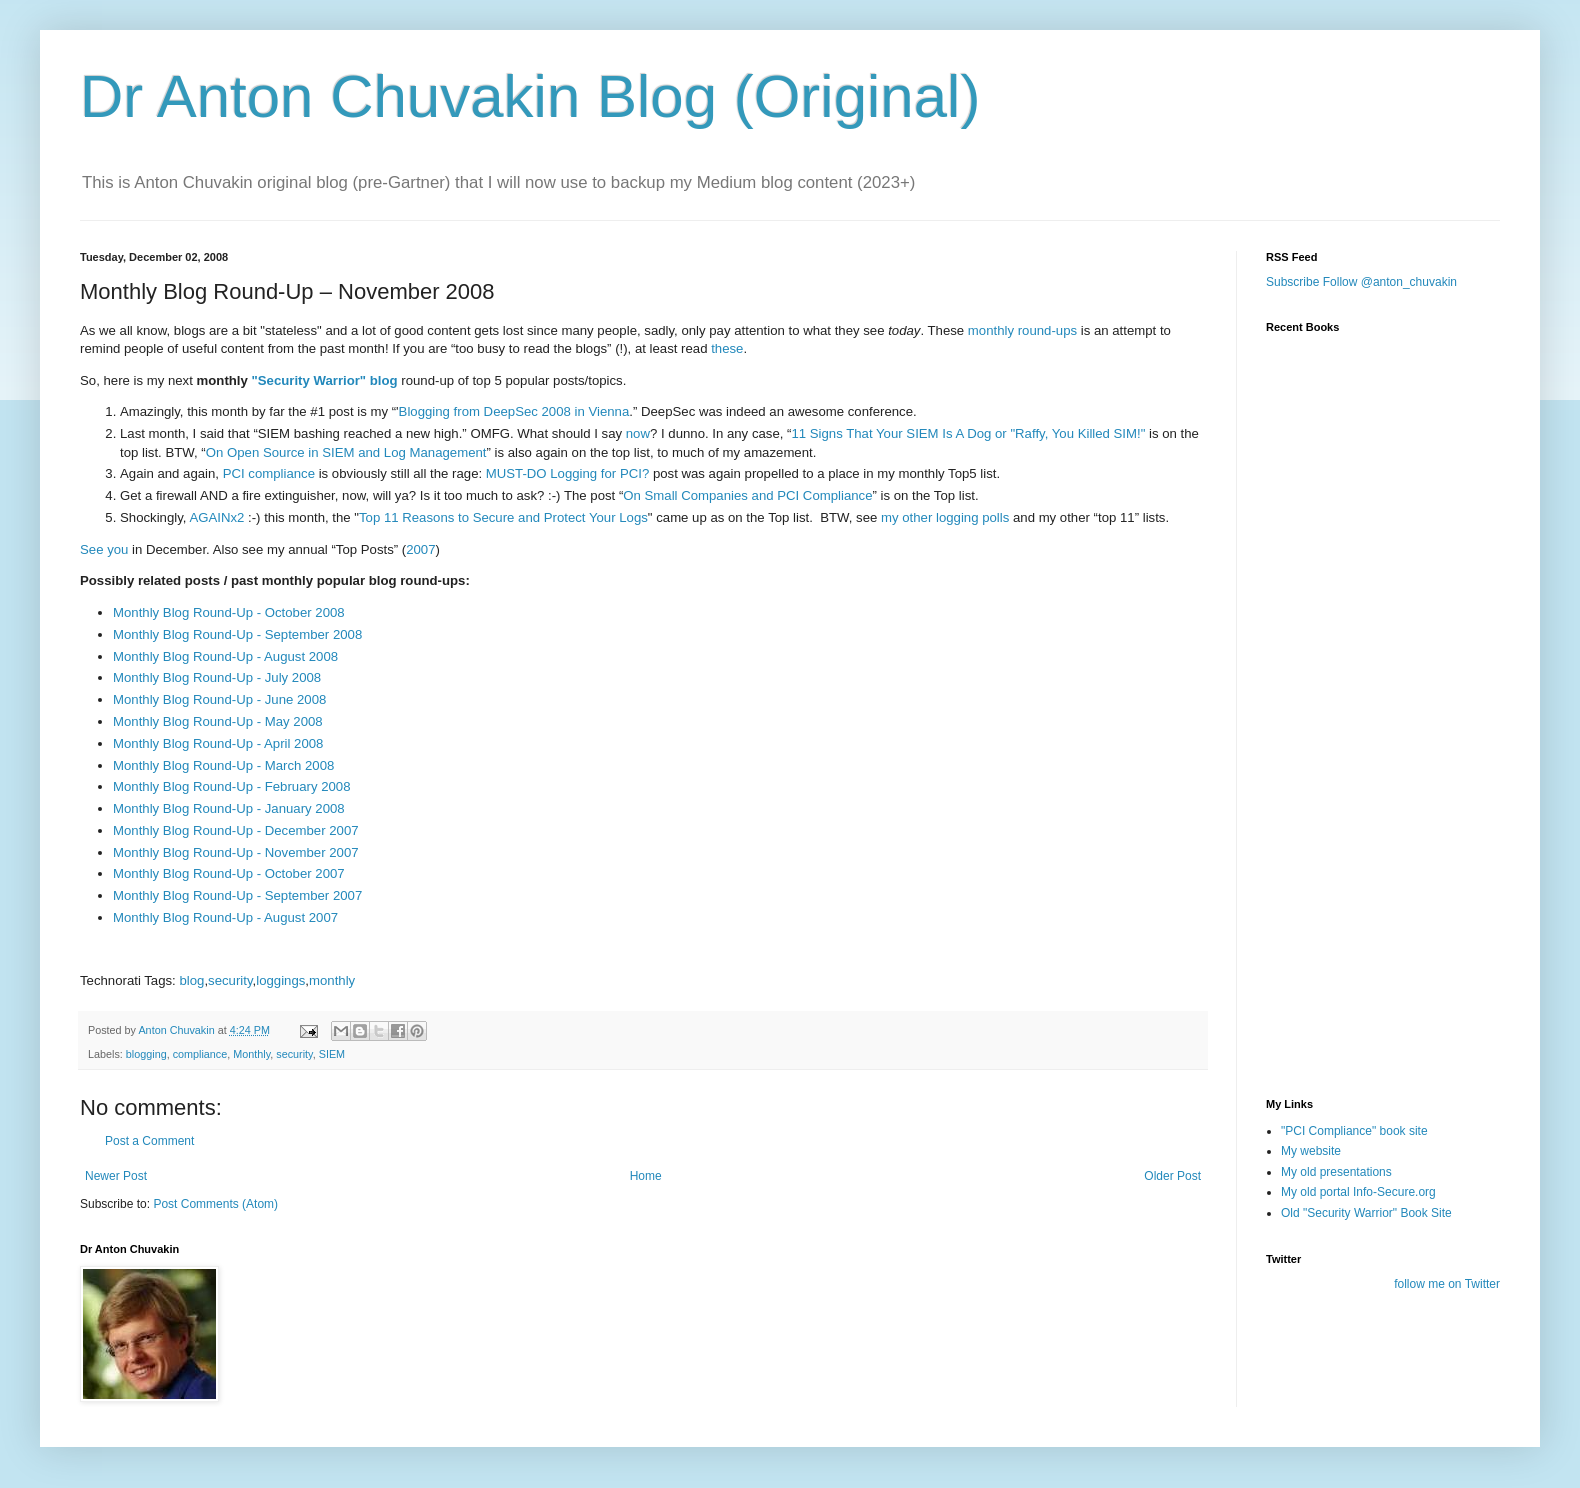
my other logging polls (945, 517)
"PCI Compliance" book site (1354, 1131)
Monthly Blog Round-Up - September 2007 (237, 895)
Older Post (1172, 1176)
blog (191, 980)
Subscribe (1292, 282)
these (727, 348)
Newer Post (116, 1176)
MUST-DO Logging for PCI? (567, 473)
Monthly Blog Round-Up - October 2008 (229, 612)
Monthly (251, 1054)
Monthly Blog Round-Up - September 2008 (237, 634)
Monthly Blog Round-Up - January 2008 (229, 808)
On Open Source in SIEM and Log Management (346, 452)
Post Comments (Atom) (215, 1204)
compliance (200, 1054)
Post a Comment (149, 1141)
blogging (146, 1054)
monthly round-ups (1022, 330)
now (638, 433)
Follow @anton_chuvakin (1390, 282)
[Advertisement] (1366, 963)
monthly (332, 980)
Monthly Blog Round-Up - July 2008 (217, 677)
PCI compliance (269, 473)
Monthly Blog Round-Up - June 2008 (219, 699)
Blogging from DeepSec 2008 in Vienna (514, 411)
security (230, 980)
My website (1311, 1151)
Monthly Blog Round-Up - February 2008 (232, 786)
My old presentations (1336, 1172)
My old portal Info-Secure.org (1358, 1192)
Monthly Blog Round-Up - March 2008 (223, 765)
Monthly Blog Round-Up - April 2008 (218, 743)
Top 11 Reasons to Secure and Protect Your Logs (503, 517)
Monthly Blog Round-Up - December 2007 (236, 830)
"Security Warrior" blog (325, 380)
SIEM (332, 1054)
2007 (420, 549)
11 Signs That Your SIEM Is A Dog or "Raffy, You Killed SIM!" (968, 433)
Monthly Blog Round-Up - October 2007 (229, 873)
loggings (280, 980)
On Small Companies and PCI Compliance (747, 495)
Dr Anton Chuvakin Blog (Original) (530, 96)
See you (104, 549)
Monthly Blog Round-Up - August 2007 (225, 917)
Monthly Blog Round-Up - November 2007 (236, 852)
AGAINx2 (216, 517)
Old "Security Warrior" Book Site (1366, 1213)
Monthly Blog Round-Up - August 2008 (225, 656)
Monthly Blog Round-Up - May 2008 (218, 721)
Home (646, 1176)
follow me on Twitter (1447, 1284)
